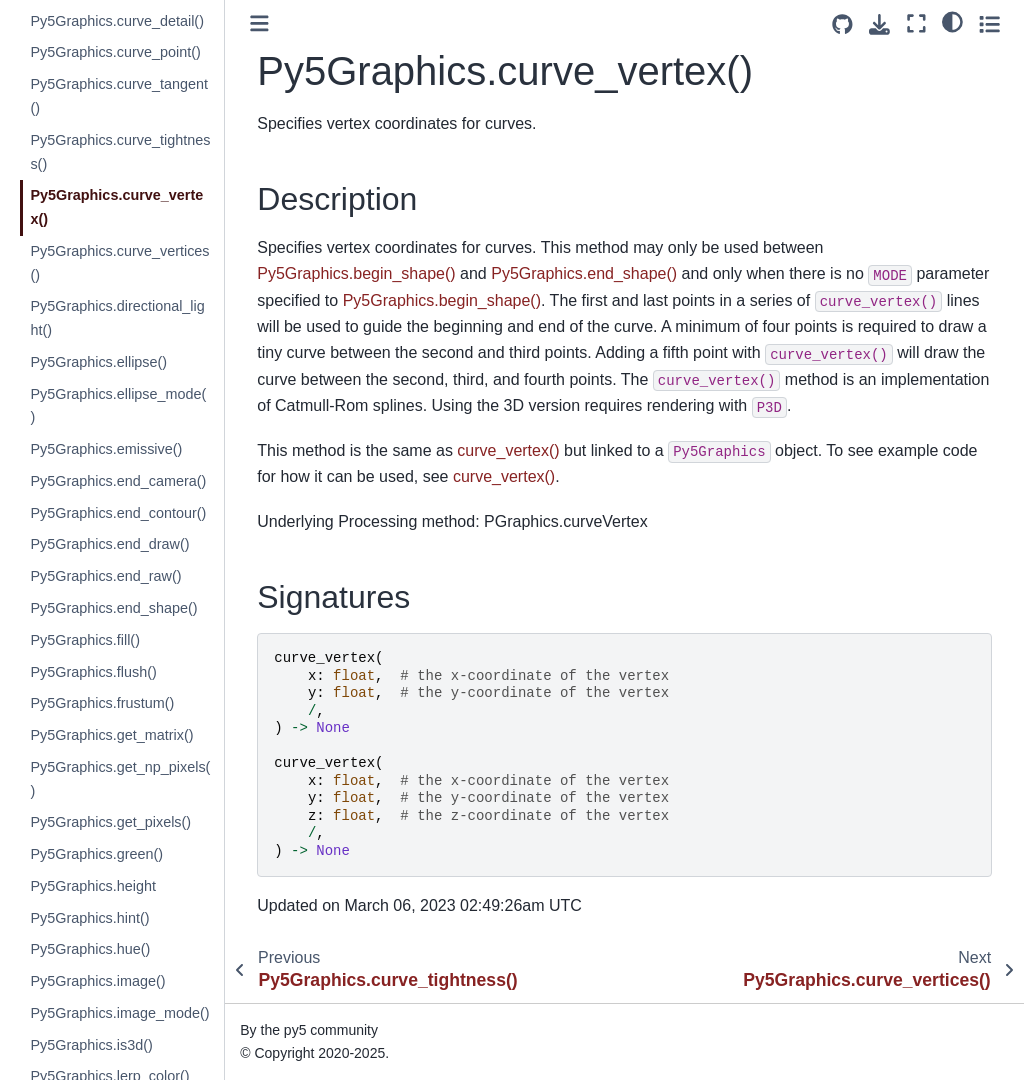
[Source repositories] (842, 24)
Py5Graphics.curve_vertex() (116, 207)
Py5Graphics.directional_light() (117, 318)
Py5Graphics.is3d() (91, 1045)
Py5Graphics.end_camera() (118, 481)
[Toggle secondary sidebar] (989, 23)
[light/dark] (952, 21)
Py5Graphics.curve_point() (115, 52)
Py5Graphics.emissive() (106, 449)
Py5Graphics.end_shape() (113, 608)
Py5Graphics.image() (97, 981)
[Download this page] (879, 24)
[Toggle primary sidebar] (259, 23)
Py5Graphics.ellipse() (98, 362)
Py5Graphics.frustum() (102, 703)
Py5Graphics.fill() (85, 640)
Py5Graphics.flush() (93, 672)
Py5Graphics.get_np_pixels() (120, 779)
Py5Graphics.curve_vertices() (119, 263)
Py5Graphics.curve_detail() (117, 21)
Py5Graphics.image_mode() (119, 1013)
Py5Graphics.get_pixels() (110, 822)
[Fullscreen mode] (916, 23)
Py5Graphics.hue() (90, 949)
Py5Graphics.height (93, 886)
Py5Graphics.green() (96, 854)
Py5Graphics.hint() (89, 918)
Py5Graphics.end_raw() (105, 576)
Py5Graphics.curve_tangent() (119, 96)
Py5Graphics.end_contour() (118, 513)
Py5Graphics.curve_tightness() (120, 152)
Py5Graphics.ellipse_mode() (118, 406)
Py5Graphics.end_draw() (109, 544)
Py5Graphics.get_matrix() (111, 735)
